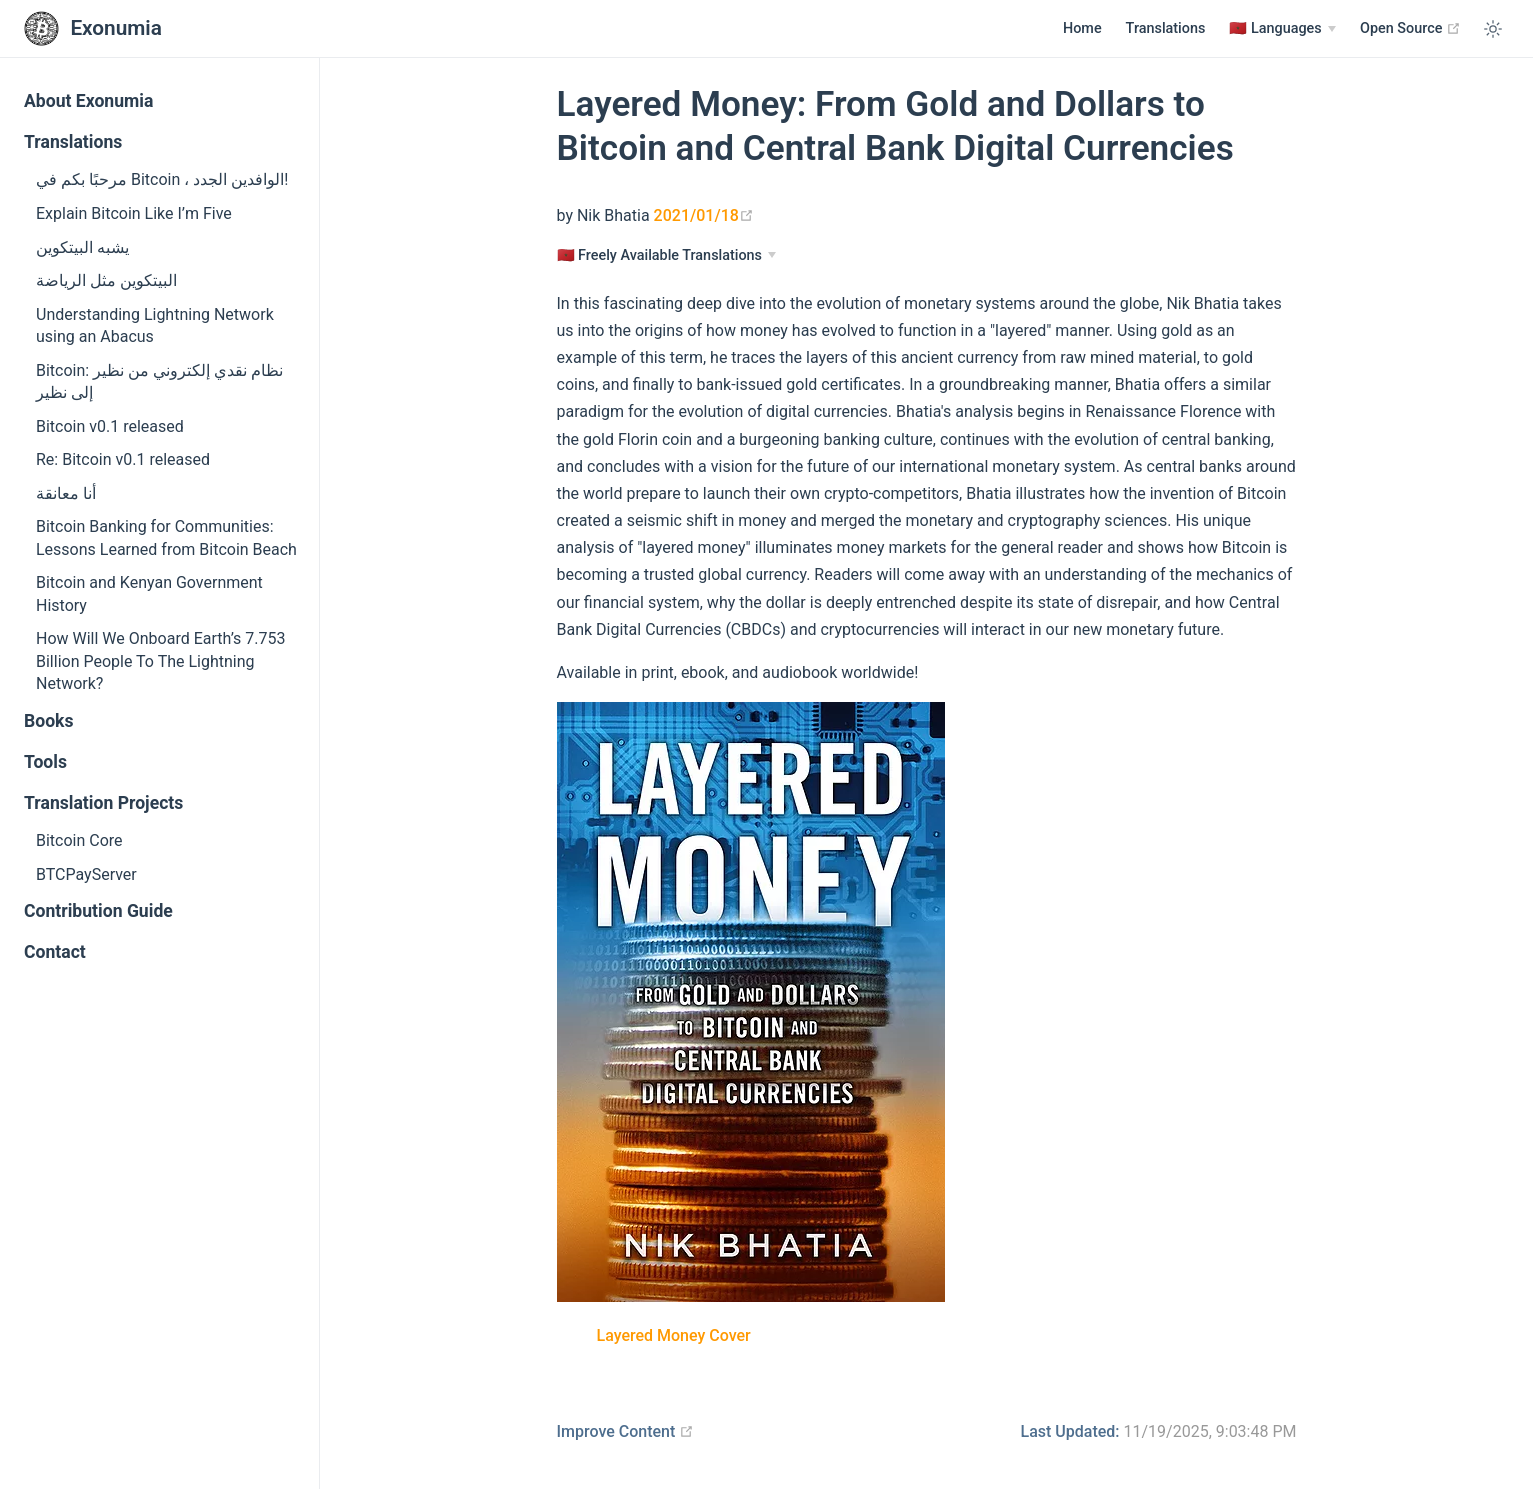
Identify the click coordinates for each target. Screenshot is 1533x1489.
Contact (55, 952)
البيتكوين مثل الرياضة (106, 280)
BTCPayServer (86, 874)
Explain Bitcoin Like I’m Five (134, 213)
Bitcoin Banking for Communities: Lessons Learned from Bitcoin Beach (166, 537)
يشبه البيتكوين (82, 247)
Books (49, 721)
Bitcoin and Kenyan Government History (149, 593)
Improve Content (626, 1431)
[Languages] (1282, 29)
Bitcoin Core (79, 840)
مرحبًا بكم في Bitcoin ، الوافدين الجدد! (162, 179)
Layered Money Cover (674, 1335)
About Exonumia (88, 101)
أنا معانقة (66, 493)
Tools (45, 762)
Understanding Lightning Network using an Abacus (155, 325)
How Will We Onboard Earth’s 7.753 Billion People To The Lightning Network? (160, 661)
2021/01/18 (704, 215)
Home (1082, 28)
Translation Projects (103, 803)
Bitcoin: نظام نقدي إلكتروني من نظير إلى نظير (159, 381)
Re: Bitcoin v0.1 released (123, 459)
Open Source (1410, 28)
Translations (1166, 28)
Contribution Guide (98, 911)
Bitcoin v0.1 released (110, 426)
